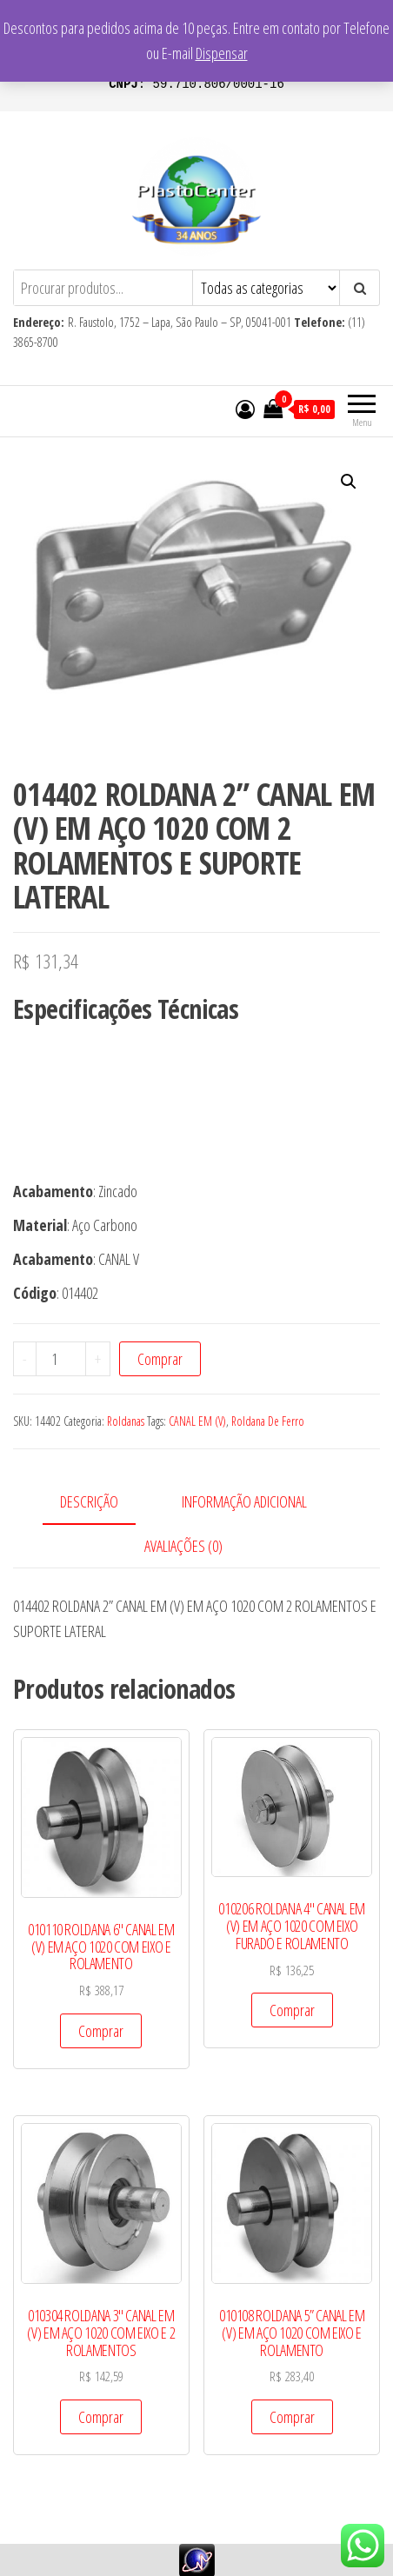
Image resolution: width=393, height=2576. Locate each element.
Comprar (160, 1358)
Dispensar (222, 53)
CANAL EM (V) (197, 1421)
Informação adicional (244, 1501)
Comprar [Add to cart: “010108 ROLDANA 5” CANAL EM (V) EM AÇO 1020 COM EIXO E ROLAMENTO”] (292, 2416)
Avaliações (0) (183, 1545)
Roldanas (125, 1421)
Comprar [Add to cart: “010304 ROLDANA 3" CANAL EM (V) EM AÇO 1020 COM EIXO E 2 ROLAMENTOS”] (100, 2416)
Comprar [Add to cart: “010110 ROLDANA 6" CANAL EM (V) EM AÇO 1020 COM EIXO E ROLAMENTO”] (100, 2030)
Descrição (89, 1501)
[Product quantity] (61, 1358)
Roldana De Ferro (267, 1421)
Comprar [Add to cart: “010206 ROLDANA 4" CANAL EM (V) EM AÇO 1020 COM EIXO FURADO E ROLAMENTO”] (292, 2010)
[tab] (102, 1503)
